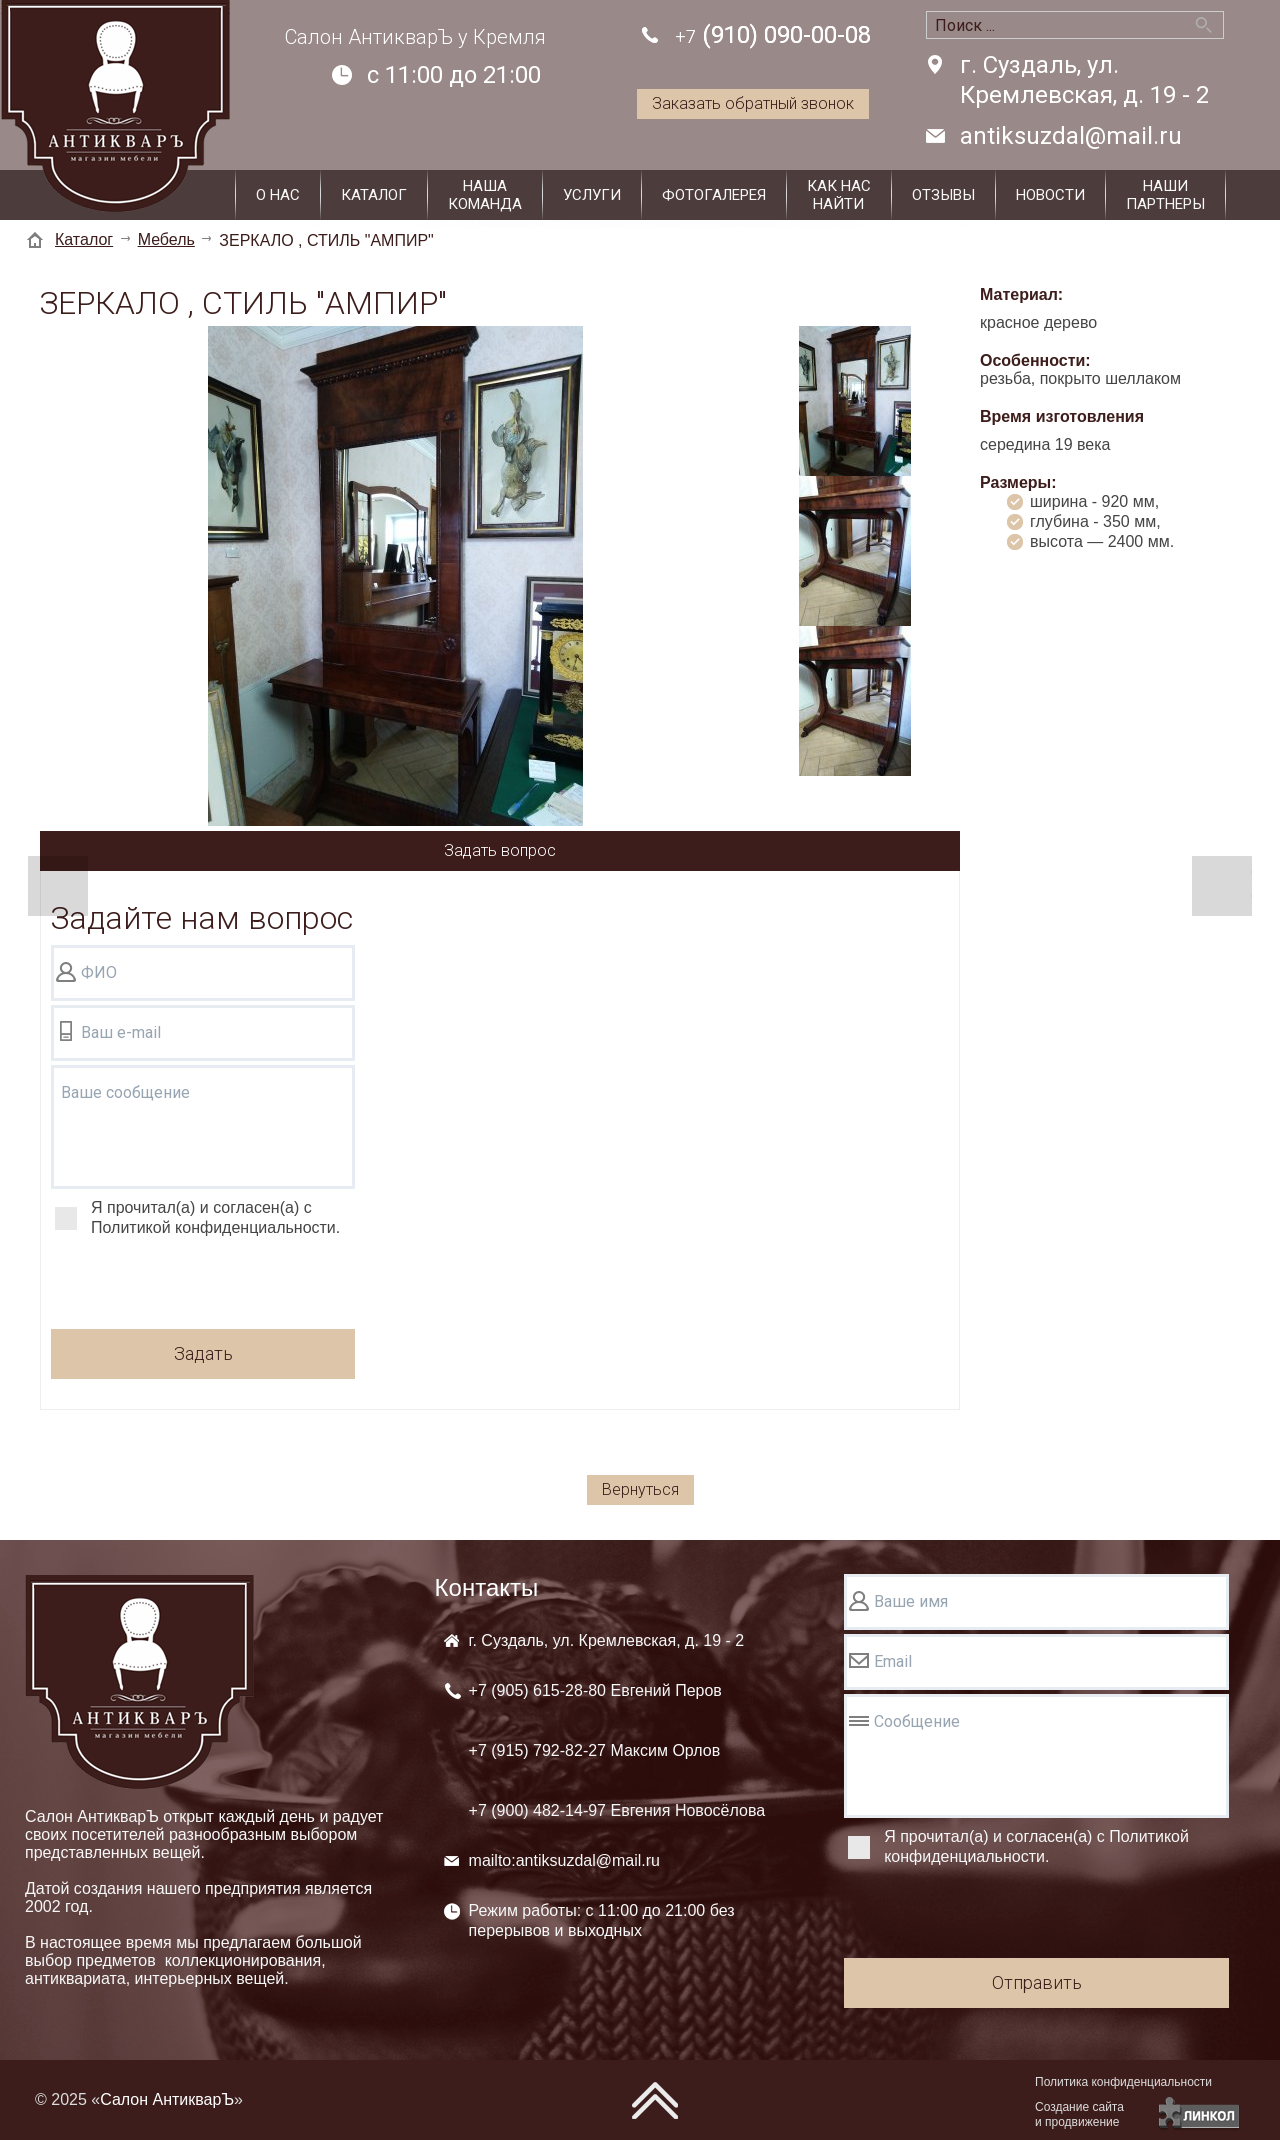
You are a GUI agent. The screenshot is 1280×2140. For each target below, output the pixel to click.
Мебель (166, 239)
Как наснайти (839, 195)
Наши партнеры (1165, 195)
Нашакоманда (485, 195)
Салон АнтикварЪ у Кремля (415, 37)
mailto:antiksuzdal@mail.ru (564, 1860)
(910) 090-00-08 (773, 36)
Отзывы (943, 195)
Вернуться (640, 1489)
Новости (1050, 195)
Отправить (1037, 1982)
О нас (278, 195)
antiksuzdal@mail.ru (1071, 136)
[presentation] (203, 1286)
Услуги (592, 195)
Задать (203, 1353)
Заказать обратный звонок (753, 103)
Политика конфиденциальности (1123, 2082)
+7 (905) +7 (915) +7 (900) (617, 1750)
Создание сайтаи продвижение (1079, 2114)
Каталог (374, 195)
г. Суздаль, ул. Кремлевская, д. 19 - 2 (1084, 80)
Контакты (487, 1587)
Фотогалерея (714, 195)
